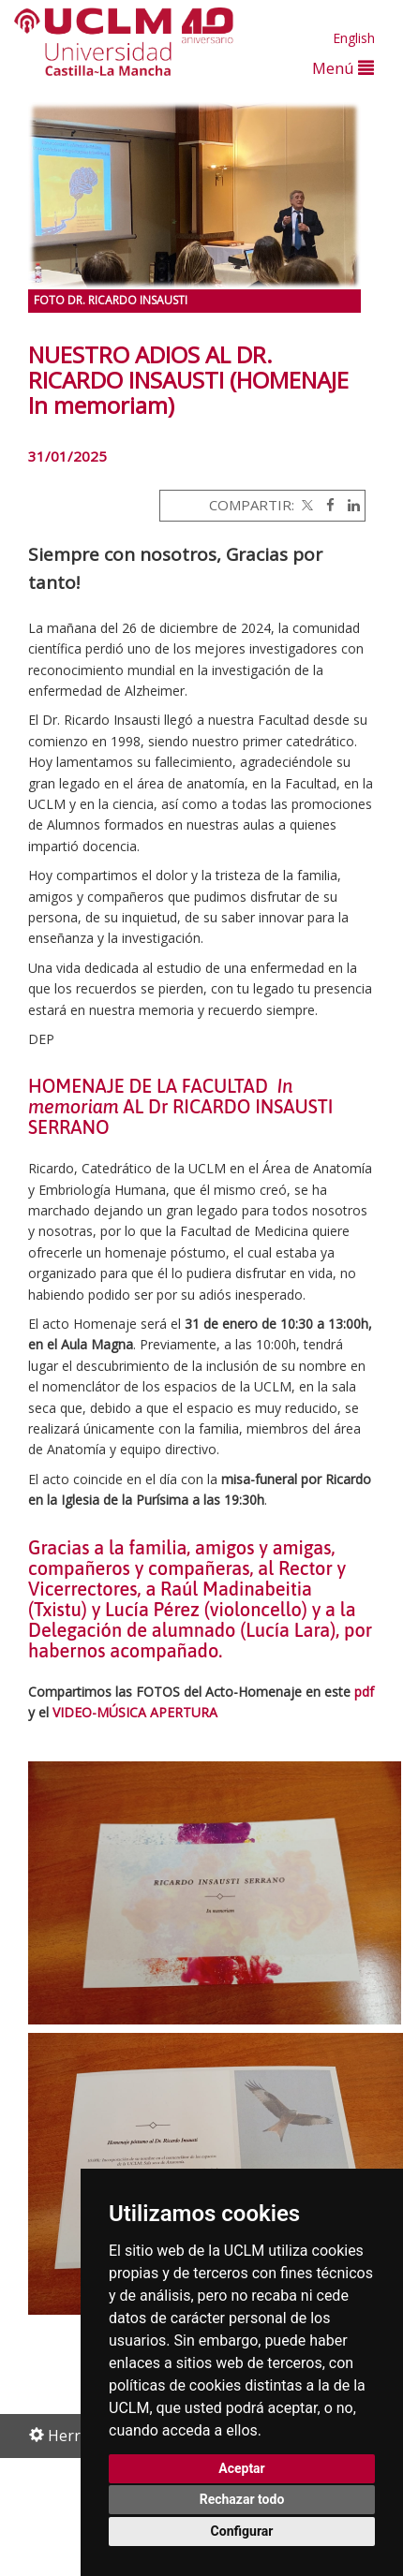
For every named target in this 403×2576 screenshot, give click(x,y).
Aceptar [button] (241, 2468)
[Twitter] (305, 504)
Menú (343, 68)
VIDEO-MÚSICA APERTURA (136, 1712)
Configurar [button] (242, 2531)
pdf (364, 1691)
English (354, 38)
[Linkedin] (349, 504)
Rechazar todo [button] (242, 2499)
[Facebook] (326, 504)
